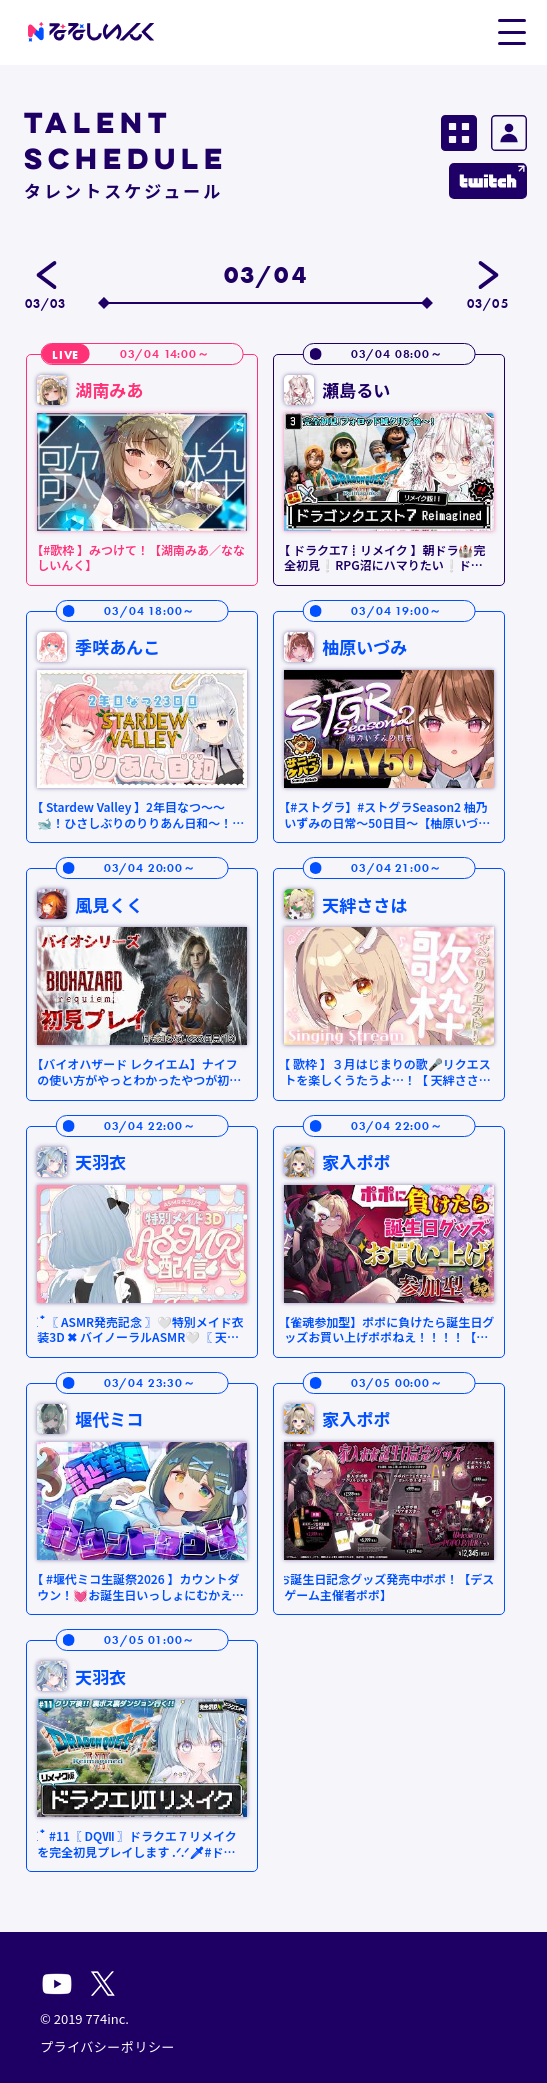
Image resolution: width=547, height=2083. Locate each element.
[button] (511, 31)
